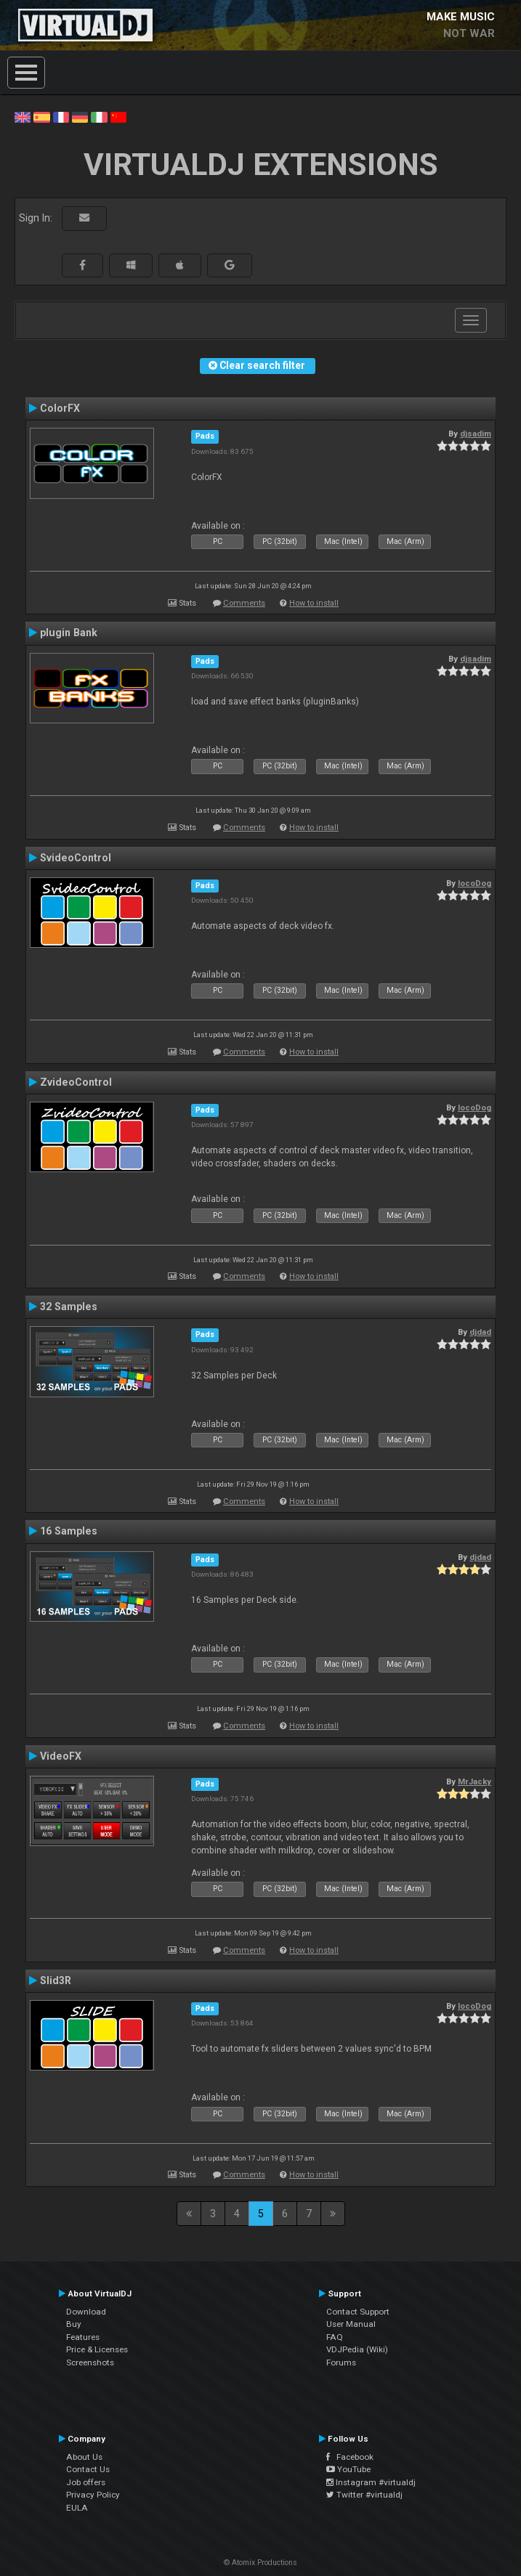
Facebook (349, 2457)
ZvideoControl (76, 1082)
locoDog (474, 883)
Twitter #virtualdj (364, 2495)
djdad (480, 1332)
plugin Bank (68, 632)
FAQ (334, 2337)
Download (86, 2312)
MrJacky (474, 1781)
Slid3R (55, 1980)
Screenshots (90, 2362)
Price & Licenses (97, 2349)
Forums (341, 2362)
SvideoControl (75, 858)
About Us (84, 2457)
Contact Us (88, 2469)
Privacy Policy (93, 2495)
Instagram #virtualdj (371, 2482)
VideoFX (60, 1756)
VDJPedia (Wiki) (357, 2349)
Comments (244, 603)
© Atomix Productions (260, 2562)
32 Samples (68, 1306)
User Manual (351, 2324)
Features (83, 2337)
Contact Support (357, 2312)
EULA (77, 2508)
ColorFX (60, 408)
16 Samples (68, 1531)
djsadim (475, 433)
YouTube (348, 2469)
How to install (314, 603)
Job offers (85, 2482)
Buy (73, 2324)
